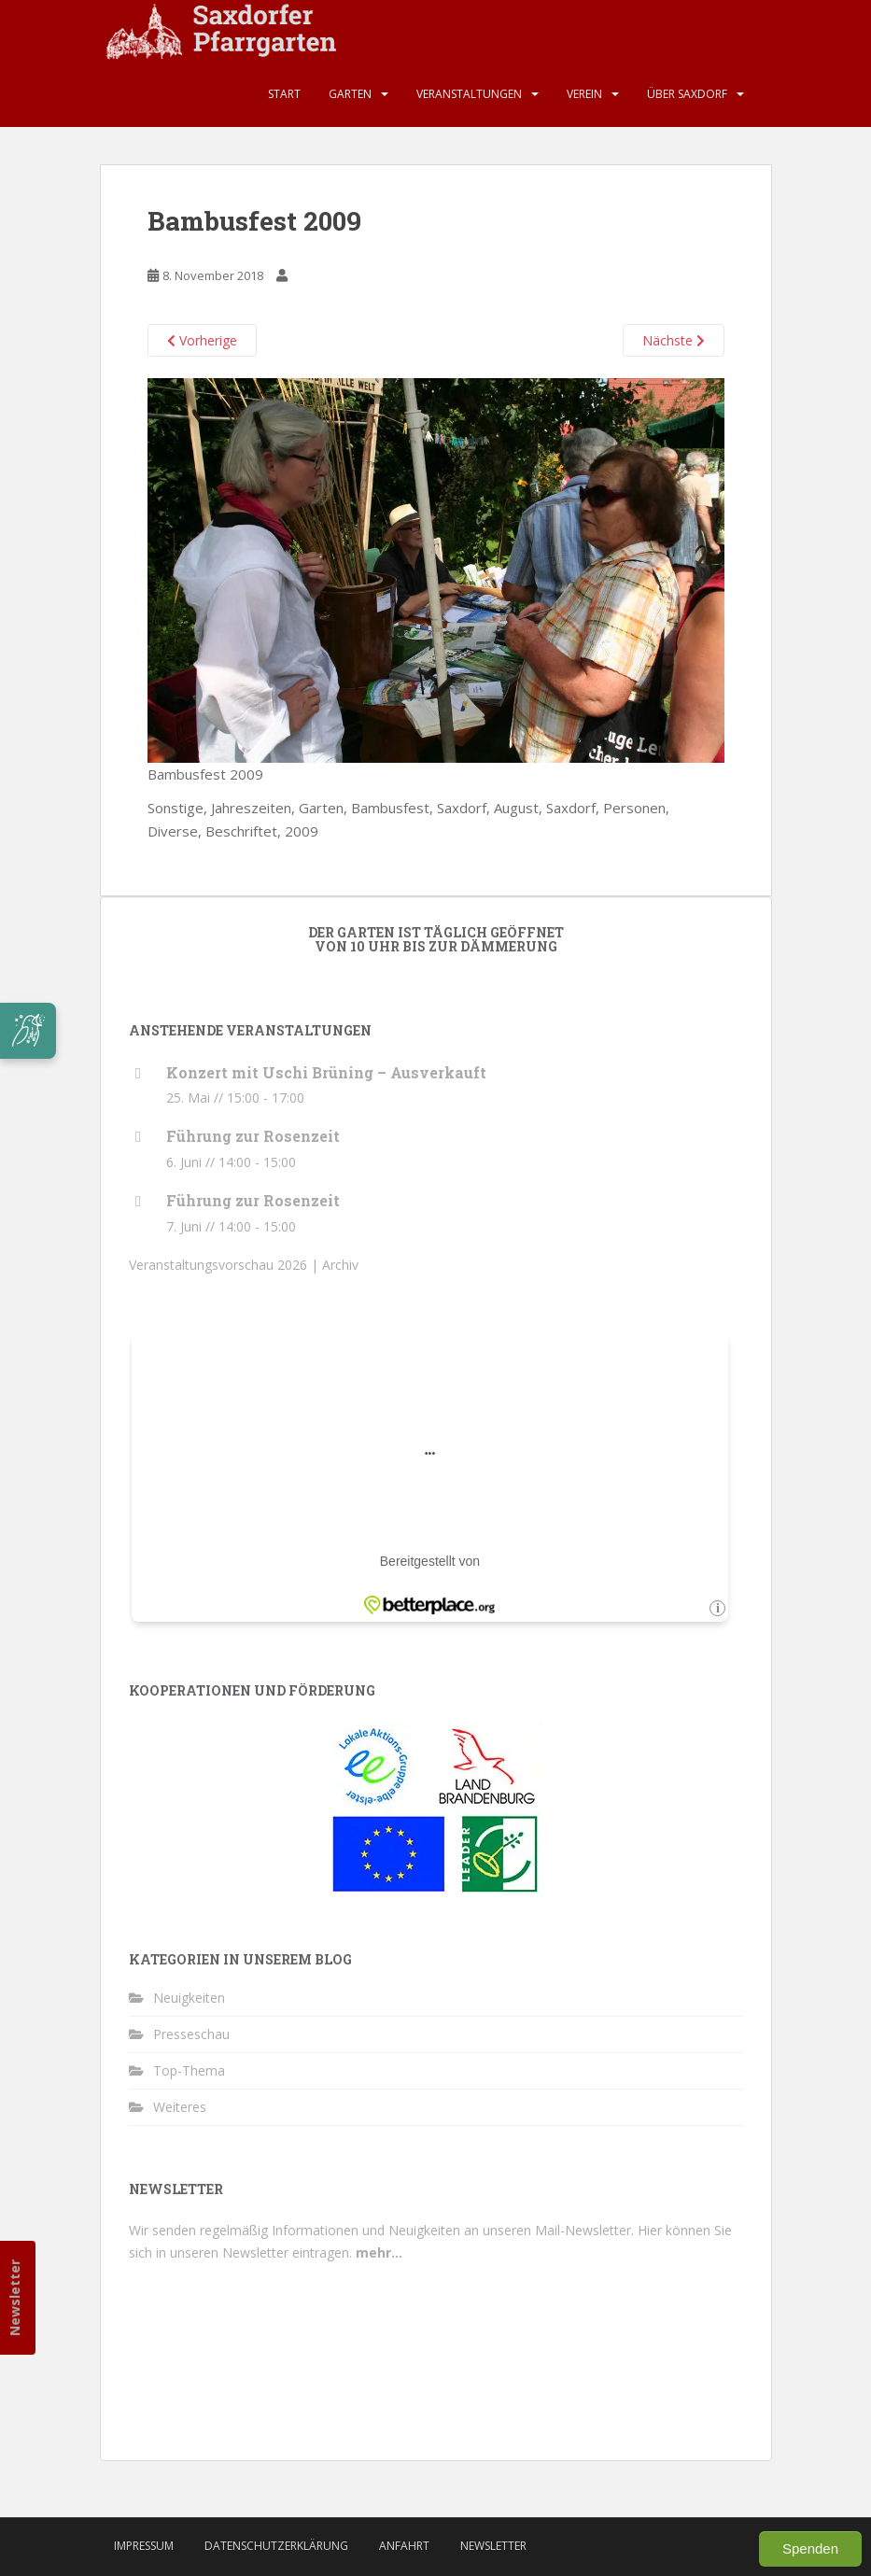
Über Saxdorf (687, 94)
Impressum (144, 2546)
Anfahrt (404, 2546)
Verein (584, 94)
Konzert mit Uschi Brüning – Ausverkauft (326, 1072)
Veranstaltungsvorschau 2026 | (225, 1265)
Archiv (340, 1265)
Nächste (673, 340)
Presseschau (191, 2034)
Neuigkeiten (189, 1997)
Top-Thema (189, 2070)
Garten (350, 94)
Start (284, 94)
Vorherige (202, 340)
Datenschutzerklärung (276, 2546)
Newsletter (14, 2297)
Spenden (810, 2548)
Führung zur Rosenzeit (253, 1136)
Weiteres (179, 2107)
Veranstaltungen (469, 94)
